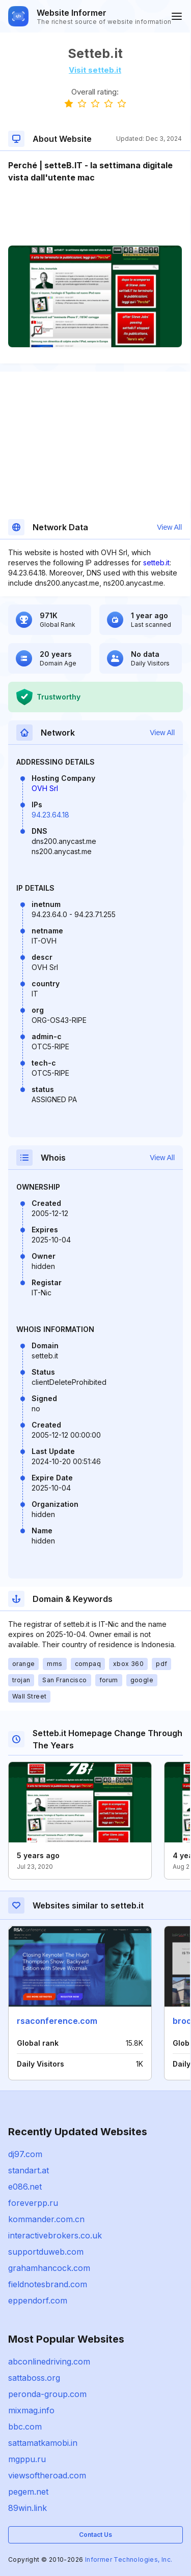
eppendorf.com (37, 2300)
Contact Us (95, 2534)
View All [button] (169, 527)
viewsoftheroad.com (47, 2475)
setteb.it (156, 562)
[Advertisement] (95, 214)
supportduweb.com (46, 2252)
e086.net (25, 2186)
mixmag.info (31, 2410)
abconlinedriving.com (49, 2361)
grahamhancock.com (49, 2268)
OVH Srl (45, 788)
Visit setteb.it (95, 70)
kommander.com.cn (46, 2219)
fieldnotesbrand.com (47, 2284)
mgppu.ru (27, 2459)
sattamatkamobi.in (42, 2443)
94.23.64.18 (50, 814)
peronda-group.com (47, 2394)
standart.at (28, 2170)
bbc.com (25, 2426)
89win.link (27, 2508)
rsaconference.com (57, 2021)
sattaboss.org (34, 2378)
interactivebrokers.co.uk (55, 2235)
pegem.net (28, 2492)
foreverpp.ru (33, 2203)
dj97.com (25, 2154)
